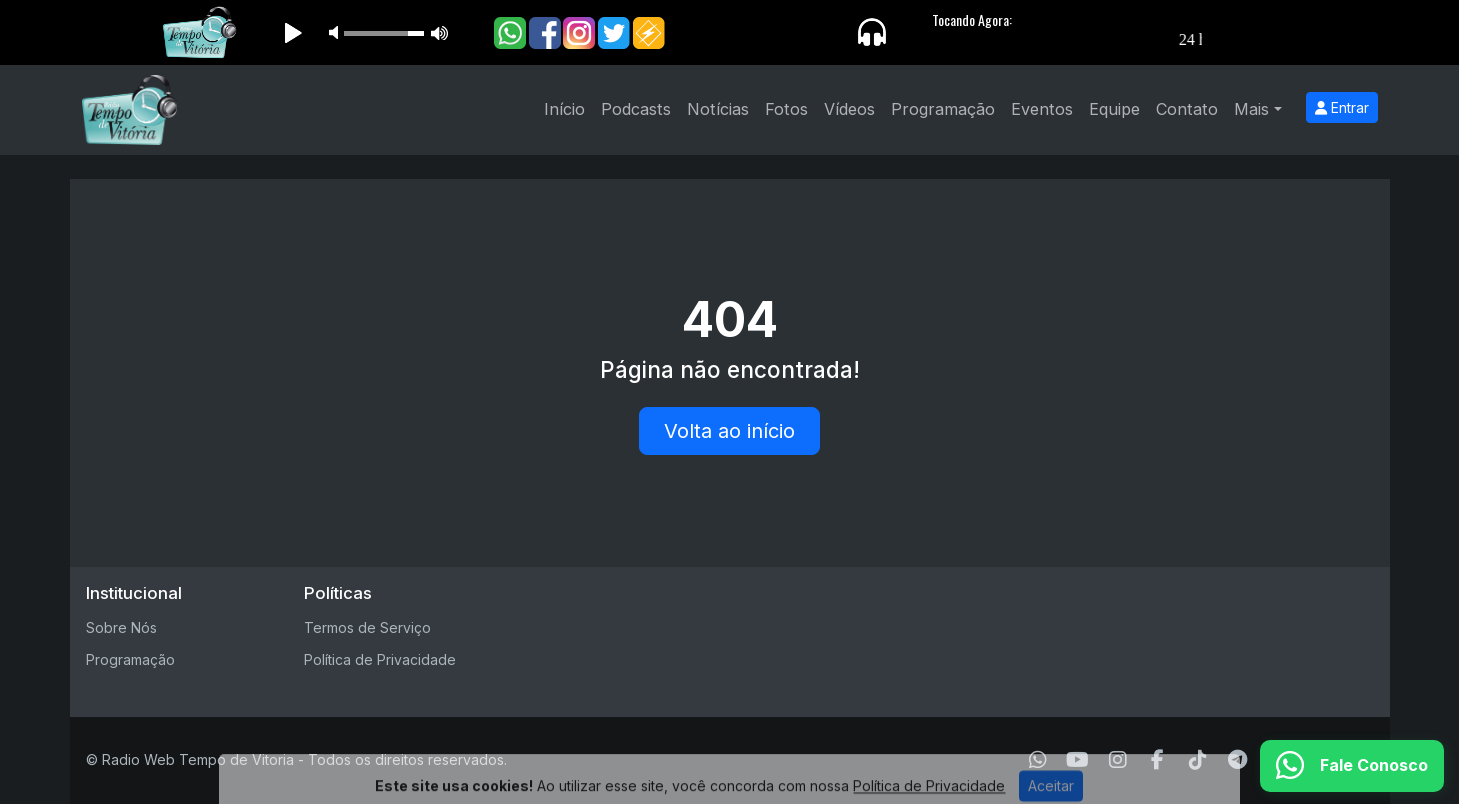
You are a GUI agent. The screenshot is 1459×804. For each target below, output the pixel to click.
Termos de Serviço (367, 627)
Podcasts (636, 109)
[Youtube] (1077, 760)
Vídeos (849, 109)
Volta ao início (729, 431)
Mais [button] (1251, 109)
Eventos (1042, 109)
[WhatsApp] (1038, 760)
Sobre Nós (121, 627)
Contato (1187, 109)
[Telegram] (1237, 760)
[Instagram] (1118, 760)
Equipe (1114, 109)
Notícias (718, 109)
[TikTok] (1198, 760)
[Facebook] (1157, 760)
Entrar (1342, 107)
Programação (943, 109)
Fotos (786, 109)
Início (564, 109)
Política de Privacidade (380, 659)
